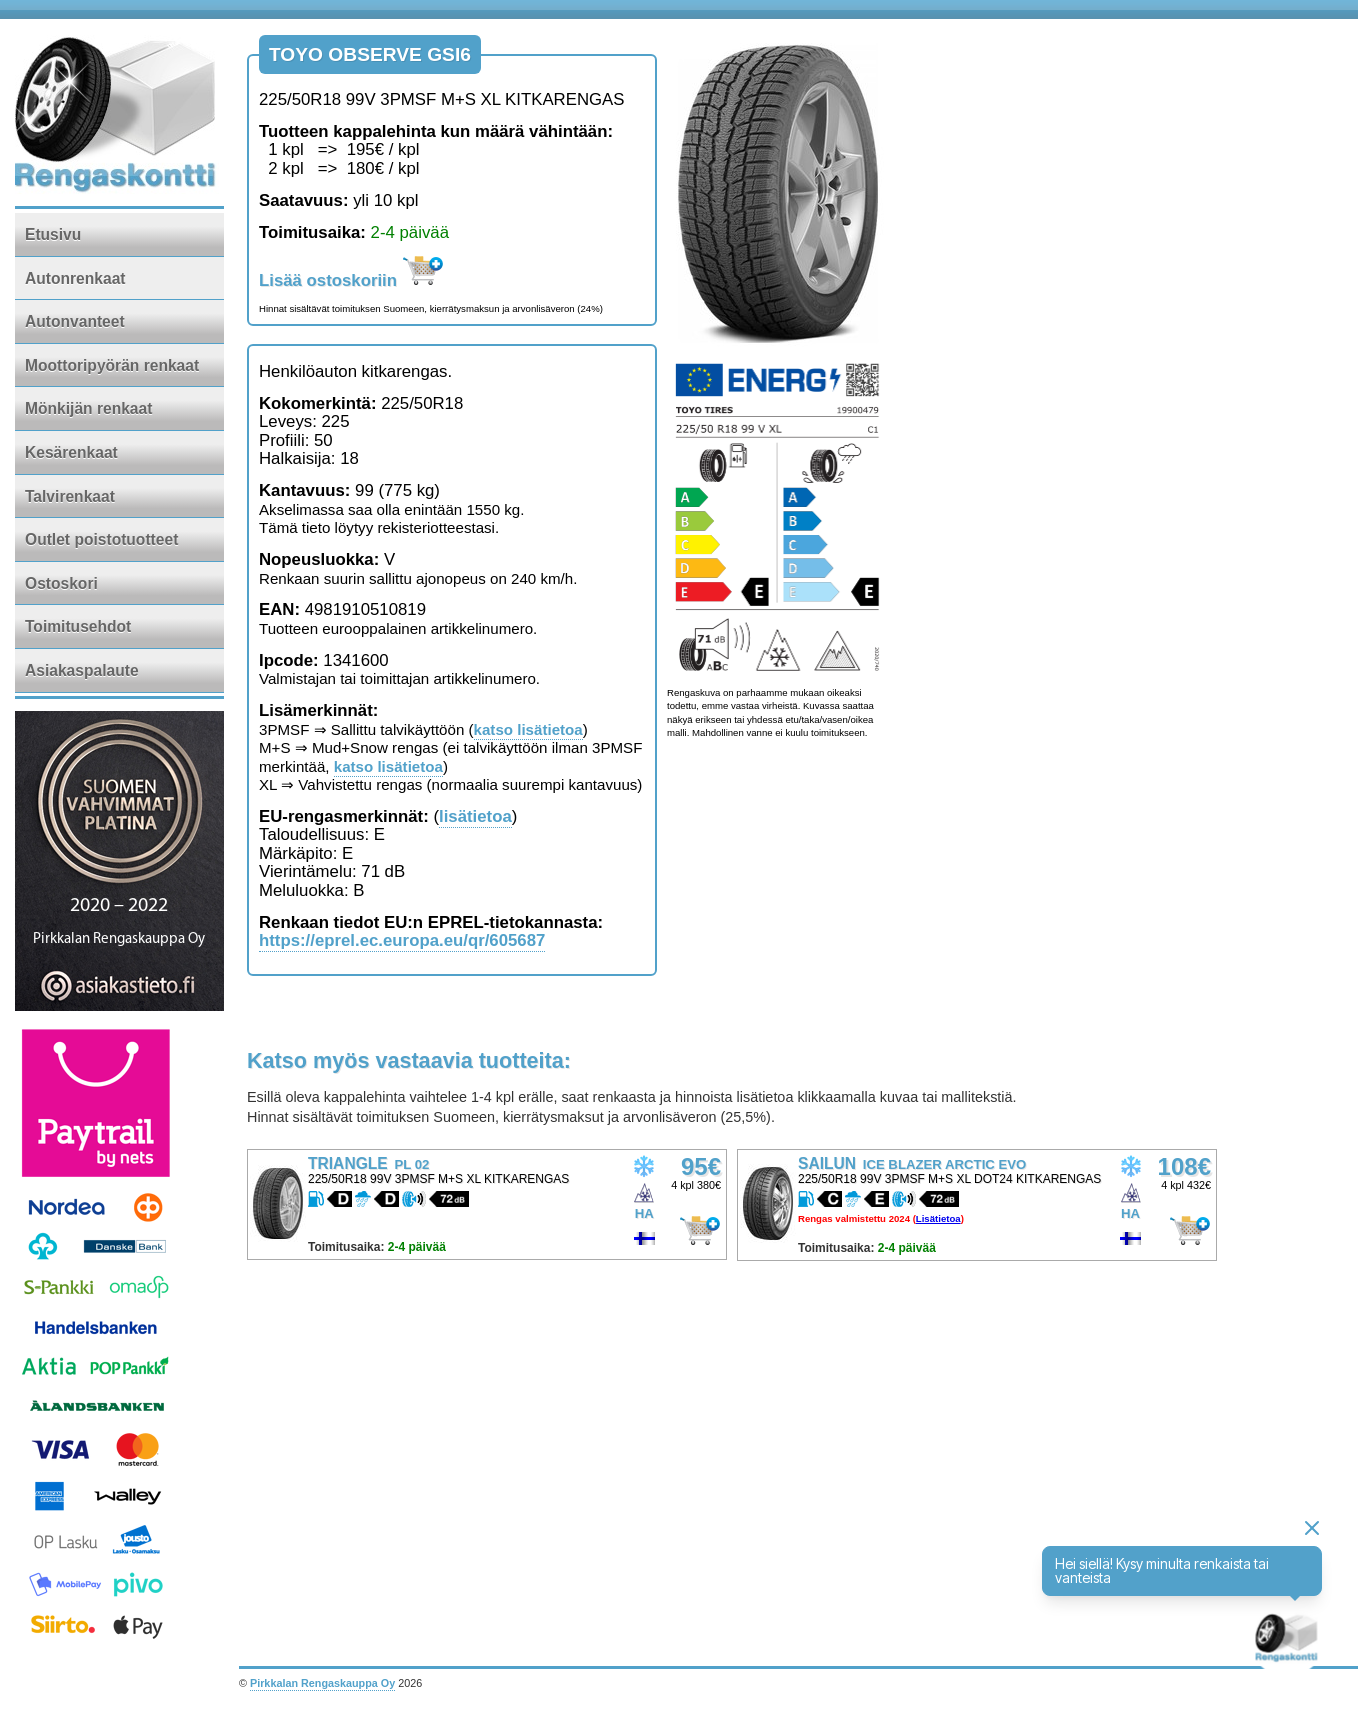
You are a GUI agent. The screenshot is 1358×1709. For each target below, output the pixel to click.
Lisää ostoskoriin (351, 280)
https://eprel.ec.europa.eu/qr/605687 (402, 940)
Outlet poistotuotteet (101, 539)
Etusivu (53, 234)
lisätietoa (475, 816)
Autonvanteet (75, 321)
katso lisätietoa (528, 729)
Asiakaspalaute (82, 670)
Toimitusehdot (78, 626)
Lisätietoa (938, 1218)
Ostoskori (61, 583)
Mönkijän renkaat (88, 408)
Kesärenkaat (71, 452)
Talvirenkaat (70, 496)
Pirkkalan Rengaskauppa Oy (322, 1683)
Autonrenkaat (75, 278)
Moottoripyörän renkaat (112, 365)
